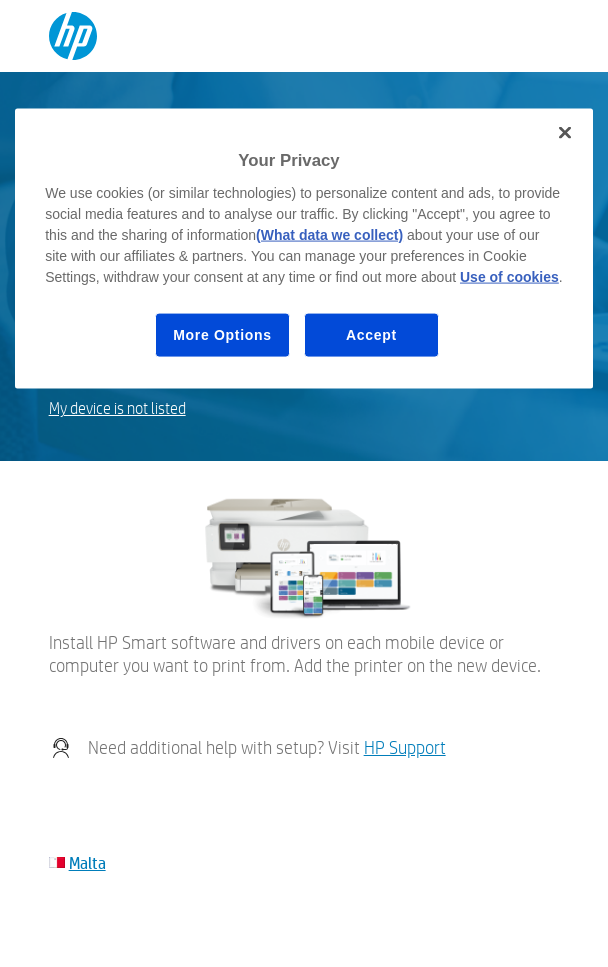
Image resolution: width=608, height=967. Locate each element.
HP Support (405, 747)
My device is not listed (117, 408)
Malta (87, 862)
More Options (222, 334)
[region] (304, 249)
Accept (371, 334)
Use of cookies (509, 276)
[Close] (565, 133)
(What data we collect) (329, 234)
